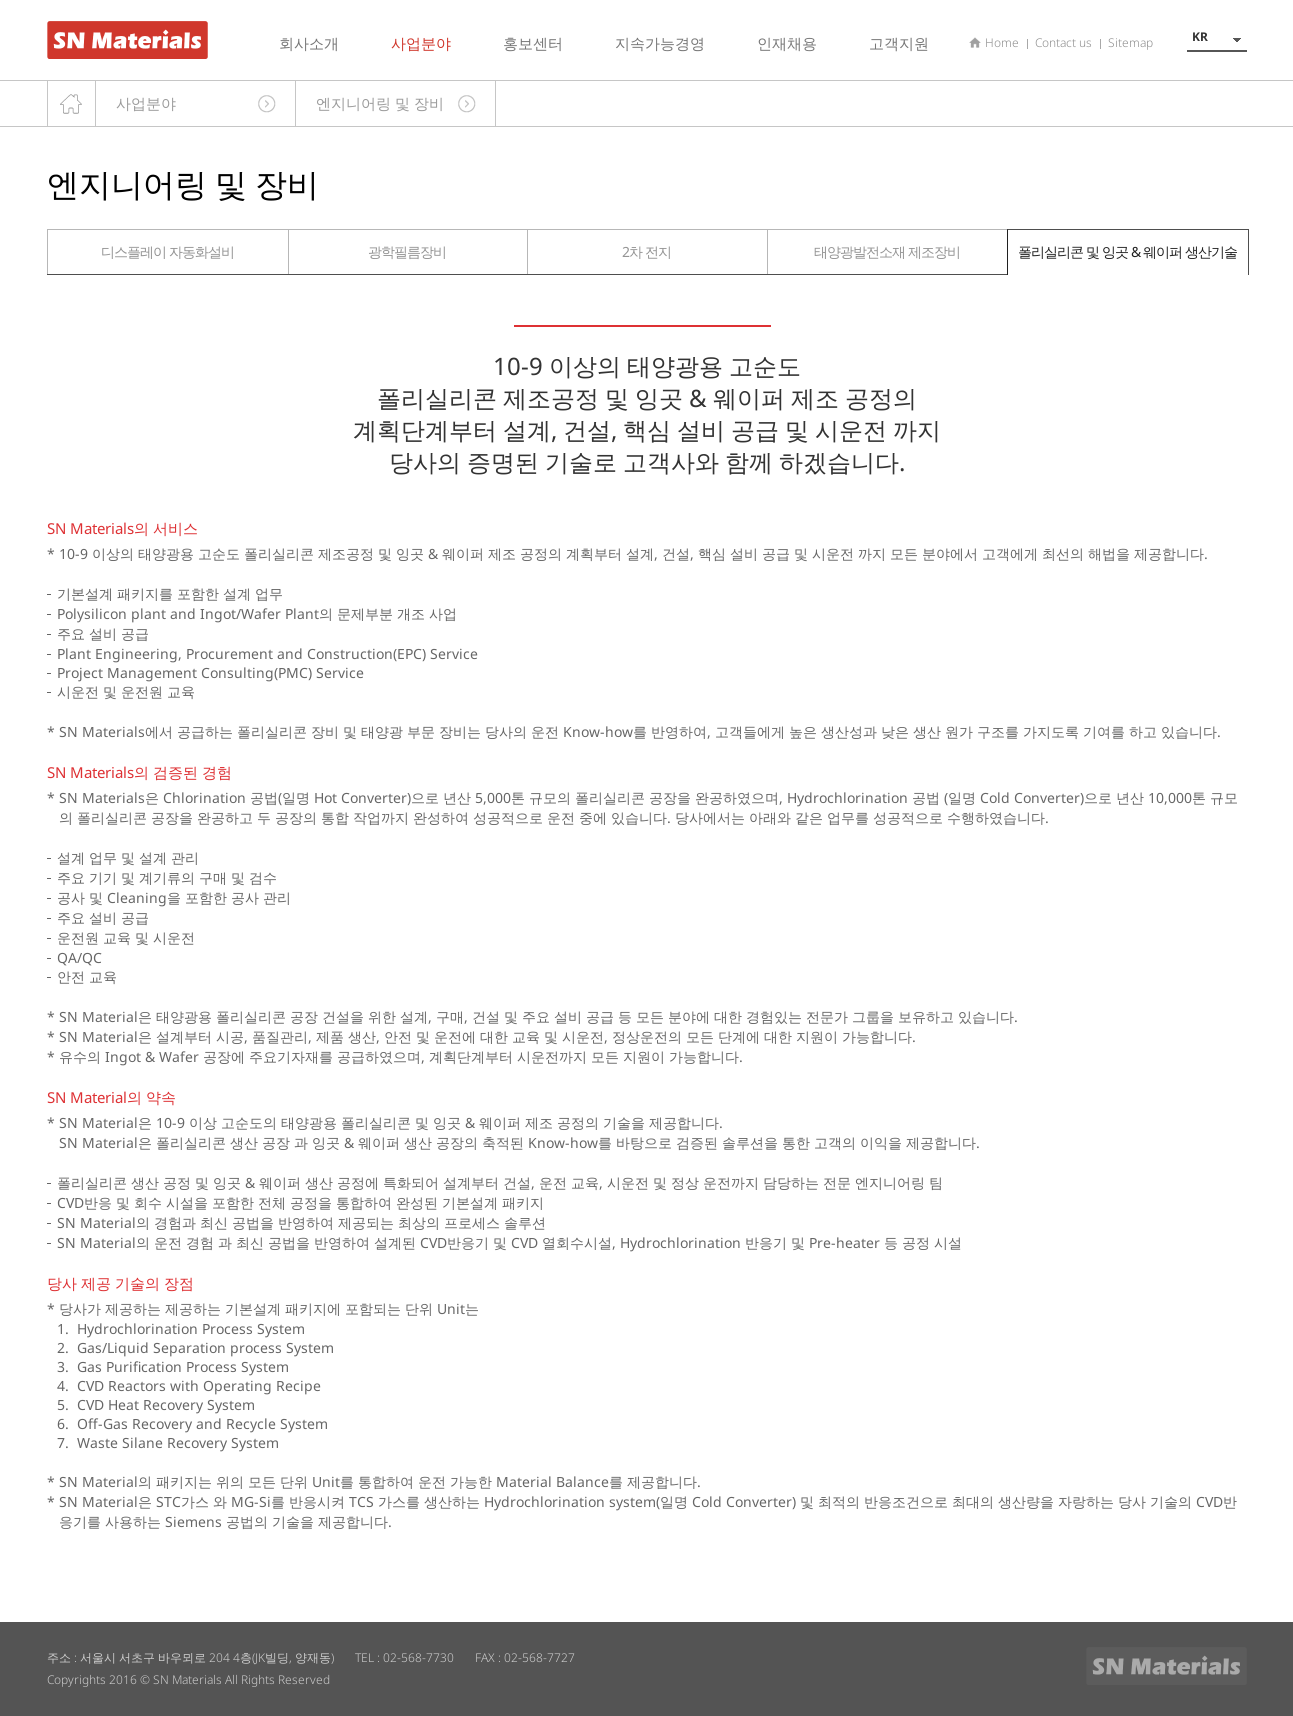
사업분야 (421, 43)
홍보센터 (533, 43)
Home (1002, 42)
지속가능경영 (660, 43)
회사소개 (309, 43)
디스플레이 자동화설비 (167, 251)
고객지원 (899, 43)
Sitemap (1130, 42)
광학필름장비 (407, 251)
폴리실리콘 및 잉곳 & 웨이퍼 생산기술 (1127, 251)
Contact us (1063, 42)
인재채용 (787, 43)
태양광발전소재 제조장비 (887, 251)
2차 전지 (646, 251)
